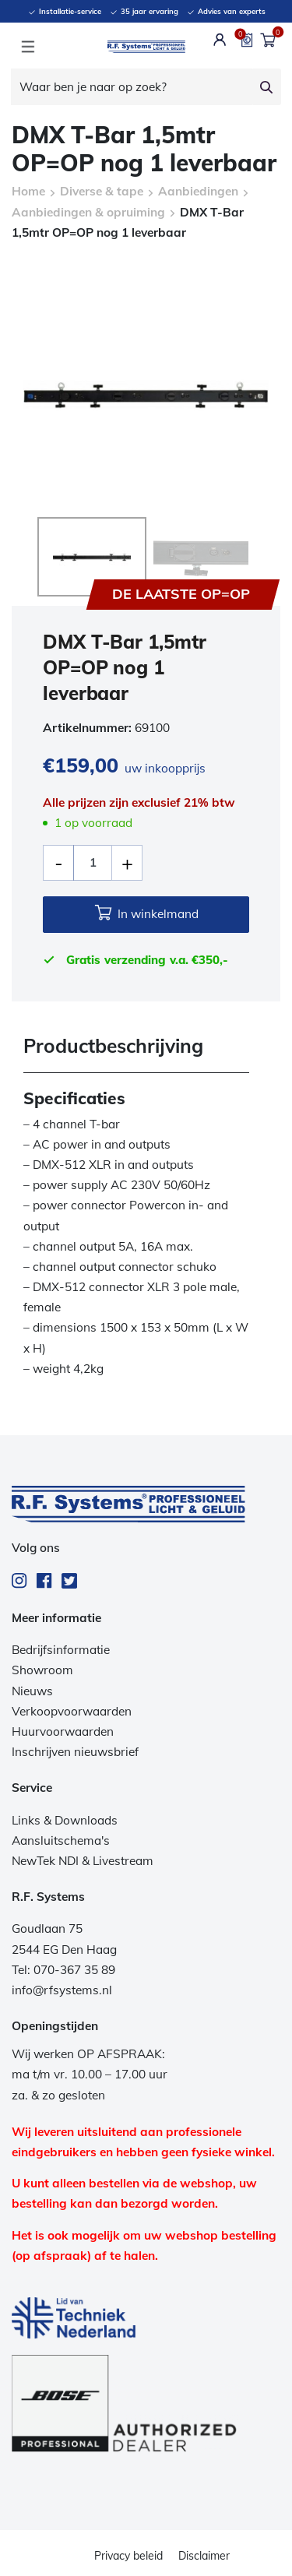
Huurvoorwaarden (63, 1730)
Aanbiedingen (198, 191)
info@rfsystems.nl (62, 1988)
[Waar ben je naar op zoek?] (131, 87)
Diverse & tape (101, 191)
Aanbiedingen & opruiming (88, 212)
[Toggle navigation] (27, 47)
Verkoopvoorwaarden (72, 1709)
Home (28, 191)
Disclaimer (204, 2554)
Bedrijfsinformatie (61, 1648)
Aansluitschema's (61, 1839)
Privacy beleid (128, 2554)
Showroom (42, 1668)
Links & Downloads (65, 1818)
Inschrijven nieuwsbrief (75, 1750)
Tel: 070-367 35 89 (63, 1968)
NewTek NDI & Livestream (82, 1859)
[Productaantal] (92, 861)
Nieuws (32, 1689)
